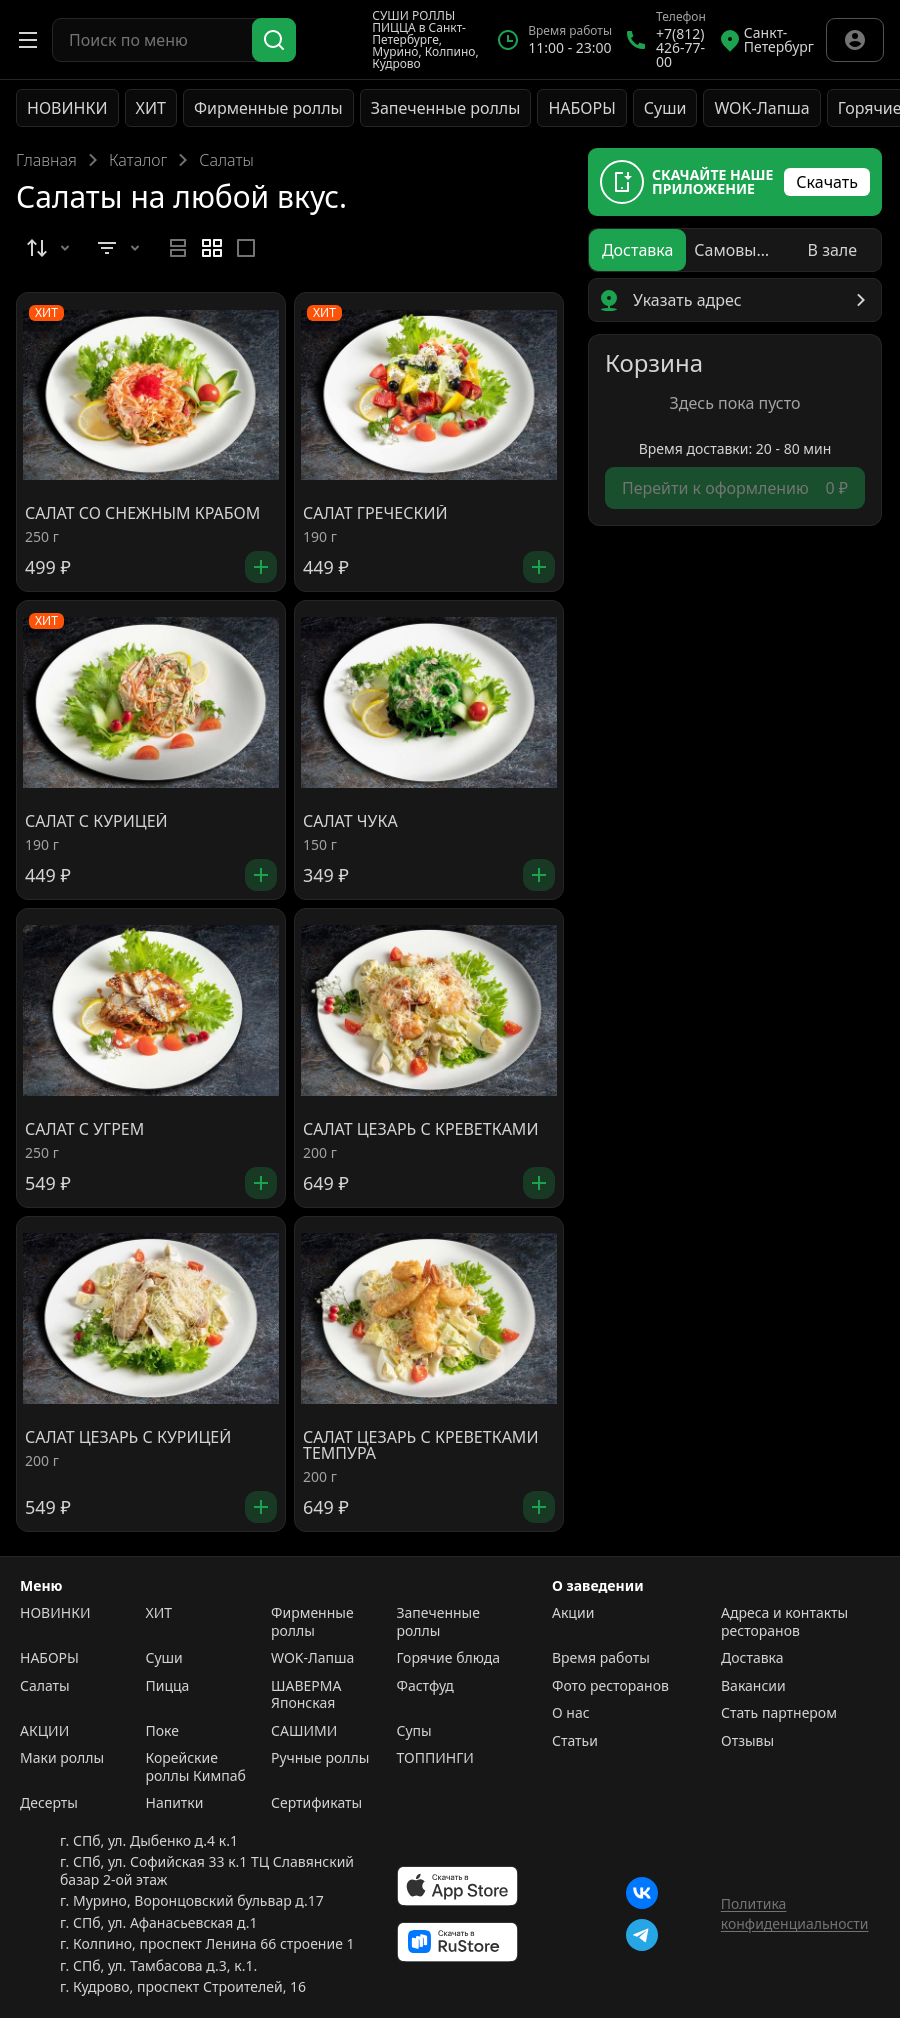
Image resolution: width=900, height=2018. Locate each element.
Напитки (175, 1803)
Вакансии (753, 1686)
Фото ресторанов (610, 1686)
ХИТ (151, 108)
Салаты (45, 1686)
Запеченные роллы (446, 108)
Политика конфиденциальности (795, 1913)
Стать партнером (779, 1713)
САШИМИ (304, 1731)
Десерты (49, 1803)
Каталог (138, 160)
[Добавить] (261, 567)
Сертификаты (316, 1803)
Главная (46, 160)
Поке (162, 1731)
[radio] (178, 248)
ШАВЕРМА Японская (306, 1694)
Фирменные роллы (268, 108)
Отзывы (747, 1741)
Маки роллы (62, 1758)
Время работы (601, 1658)
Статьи (575, 1741)
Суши (665, 108)
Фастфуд (425, 1686)
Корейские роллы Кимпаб (196, 1766)
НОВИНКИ (67, 108)
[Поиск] (274, 40)
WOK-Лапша (761, 108)
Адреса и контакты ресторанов (784, 1621)
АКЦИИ (44, 1731)
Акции (573, 1613)
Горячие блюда (449, 1658)
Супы (414, 1731)
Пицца (168, 1686)
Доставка (752, 1658)
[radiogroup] (212, 248)
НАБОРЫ (581, 108)
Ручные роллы (320, 1758)
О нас (571, 1713)
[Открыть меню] (28, 40)
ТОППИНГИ (435, 1758)
